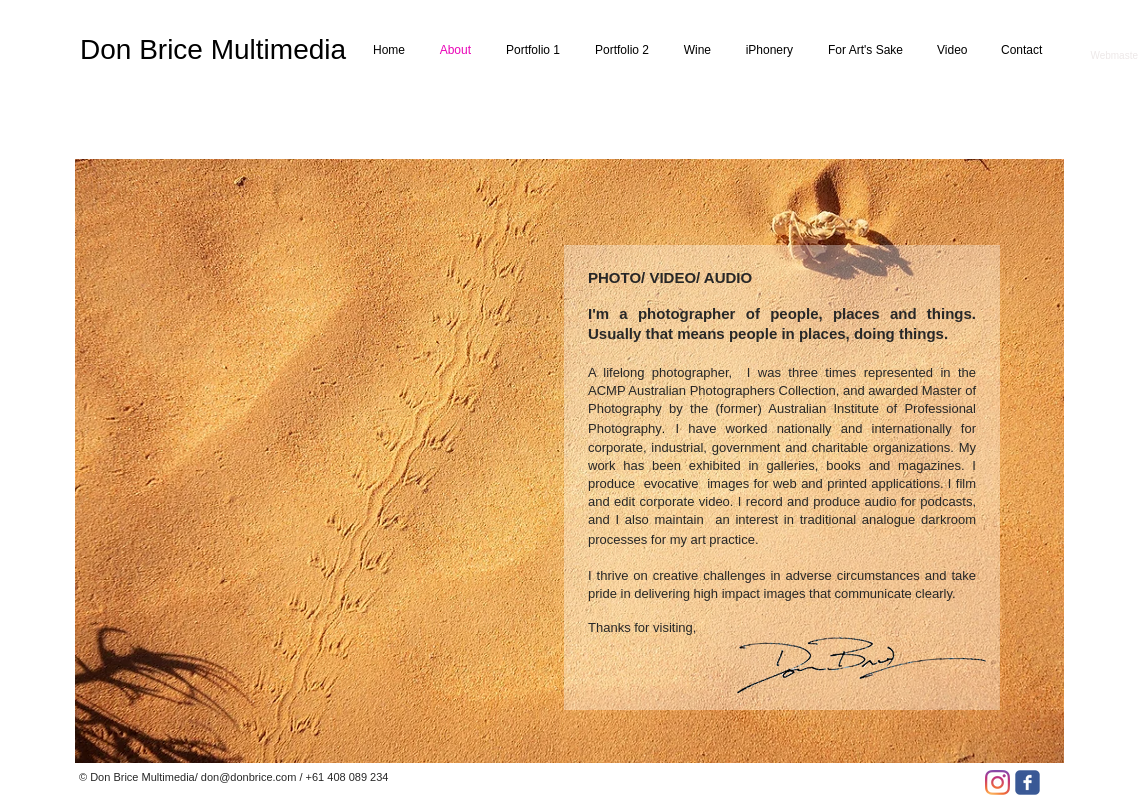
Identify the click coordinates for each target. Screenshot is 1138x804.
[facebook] (1027, 782)
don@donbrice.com (249, 777)
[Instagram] (997, 782)
